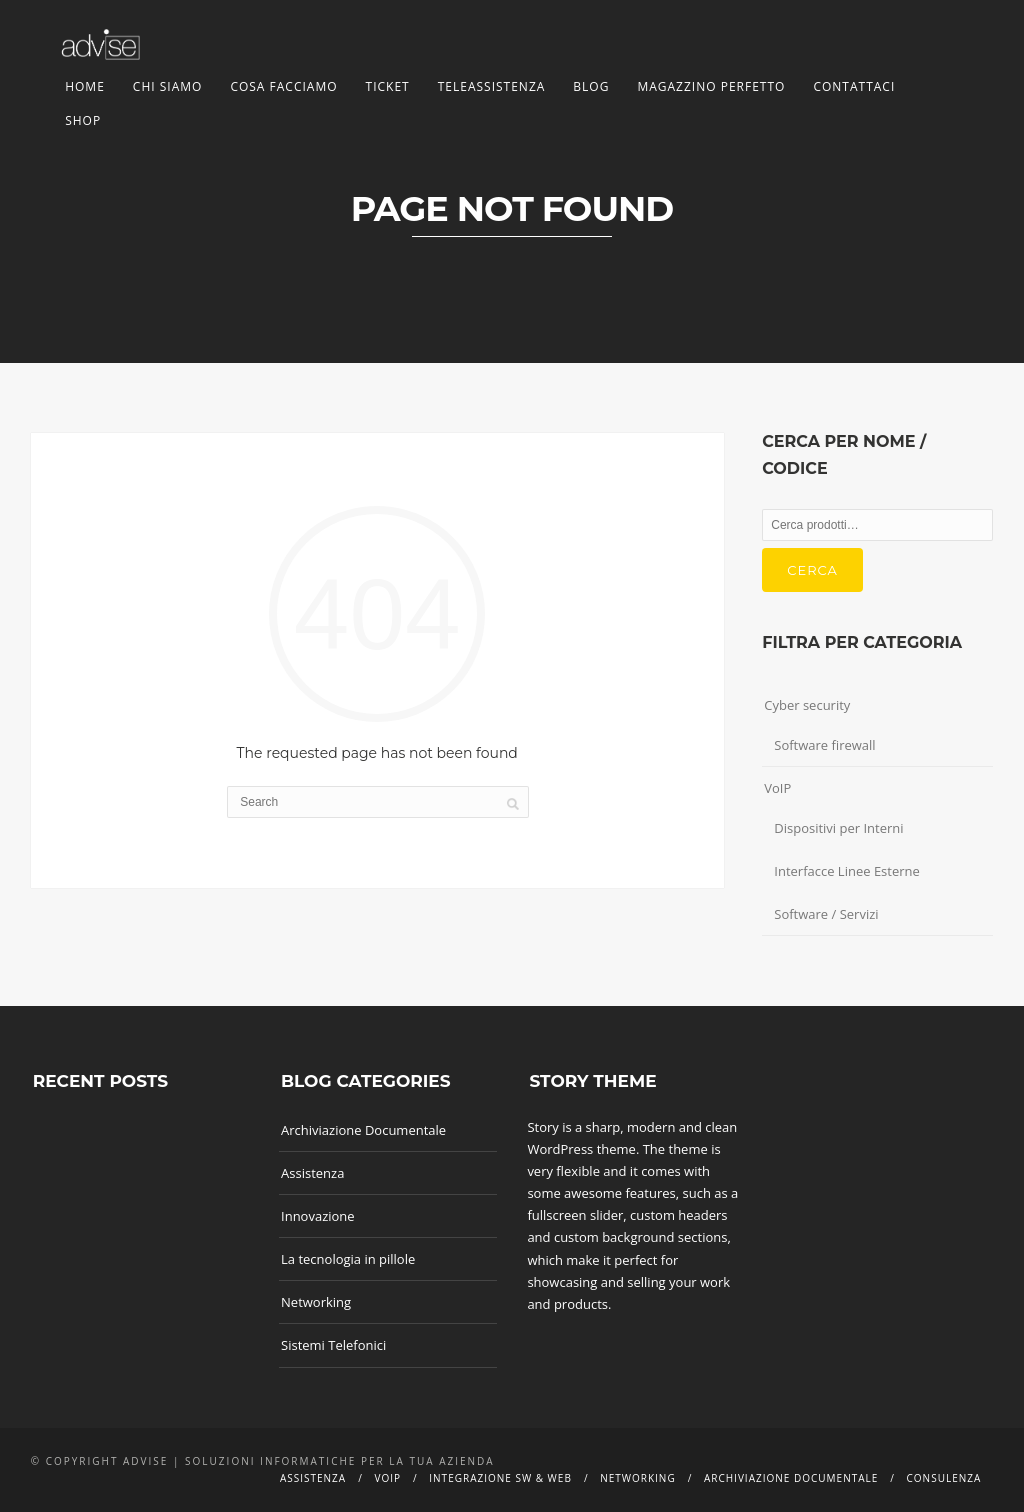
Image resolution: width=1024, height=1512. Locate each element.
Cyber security (807, 705)
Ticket (388, 86)
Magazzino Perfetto (711, 86)
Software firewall (824, 745)
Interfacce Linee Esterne (847, 871)
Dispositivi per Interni (838, 828)
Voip (387, 1478)
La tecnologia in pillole (348, 1259)
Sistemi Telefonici (333, 1345)
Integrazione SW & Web (500, 1478)
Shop (83, 120)
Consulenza (944, 1478)
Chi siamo (168, 86)
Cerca (812, 570)
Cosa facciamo (283, 86)
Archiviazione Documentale (363, 1130)
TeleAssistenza (492, 86)
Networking (316, 1302)
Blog (591, 86)
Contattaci (854, 86)
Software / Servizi (826, 914)
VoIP (777, 788)
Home (85, 86)
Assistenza (312, 1173)
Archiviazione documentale (791, 1478)
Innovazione (318, 1216)
